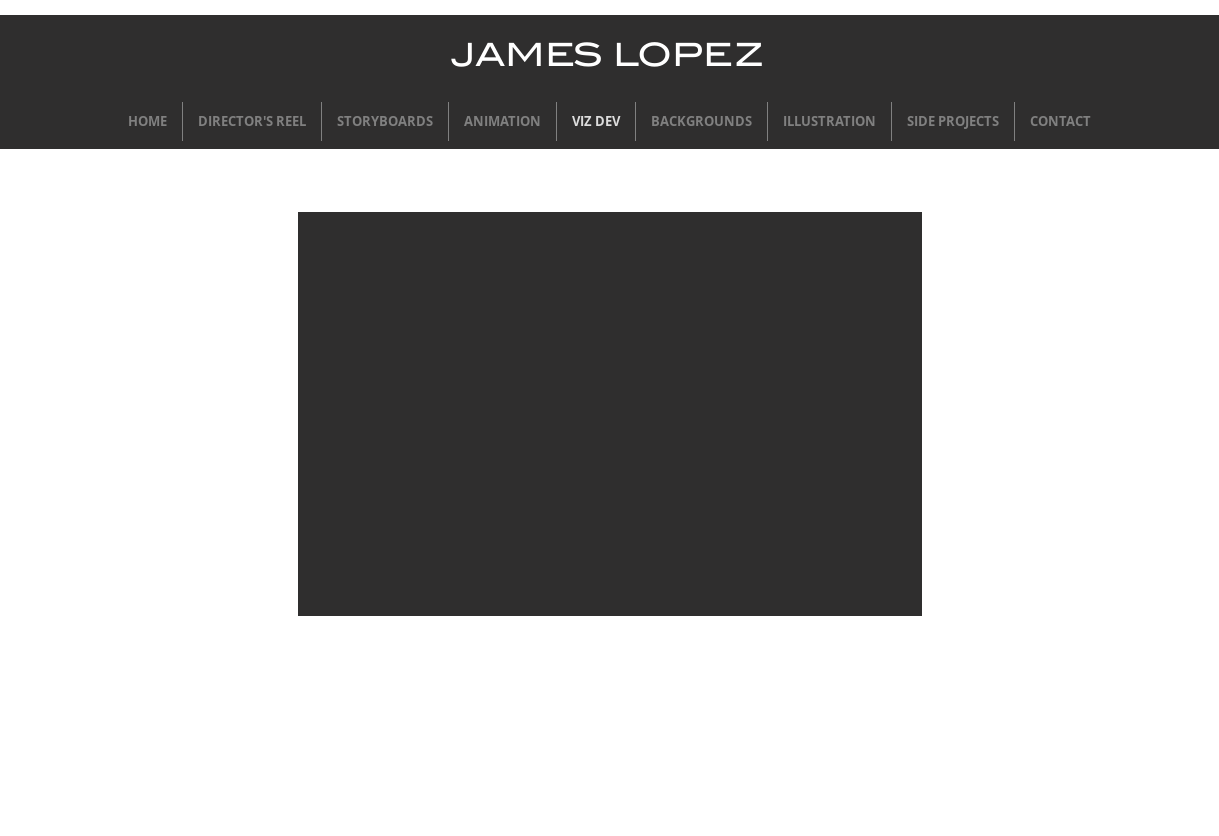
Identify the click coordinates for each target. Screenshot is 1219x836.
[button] (610, 414)
